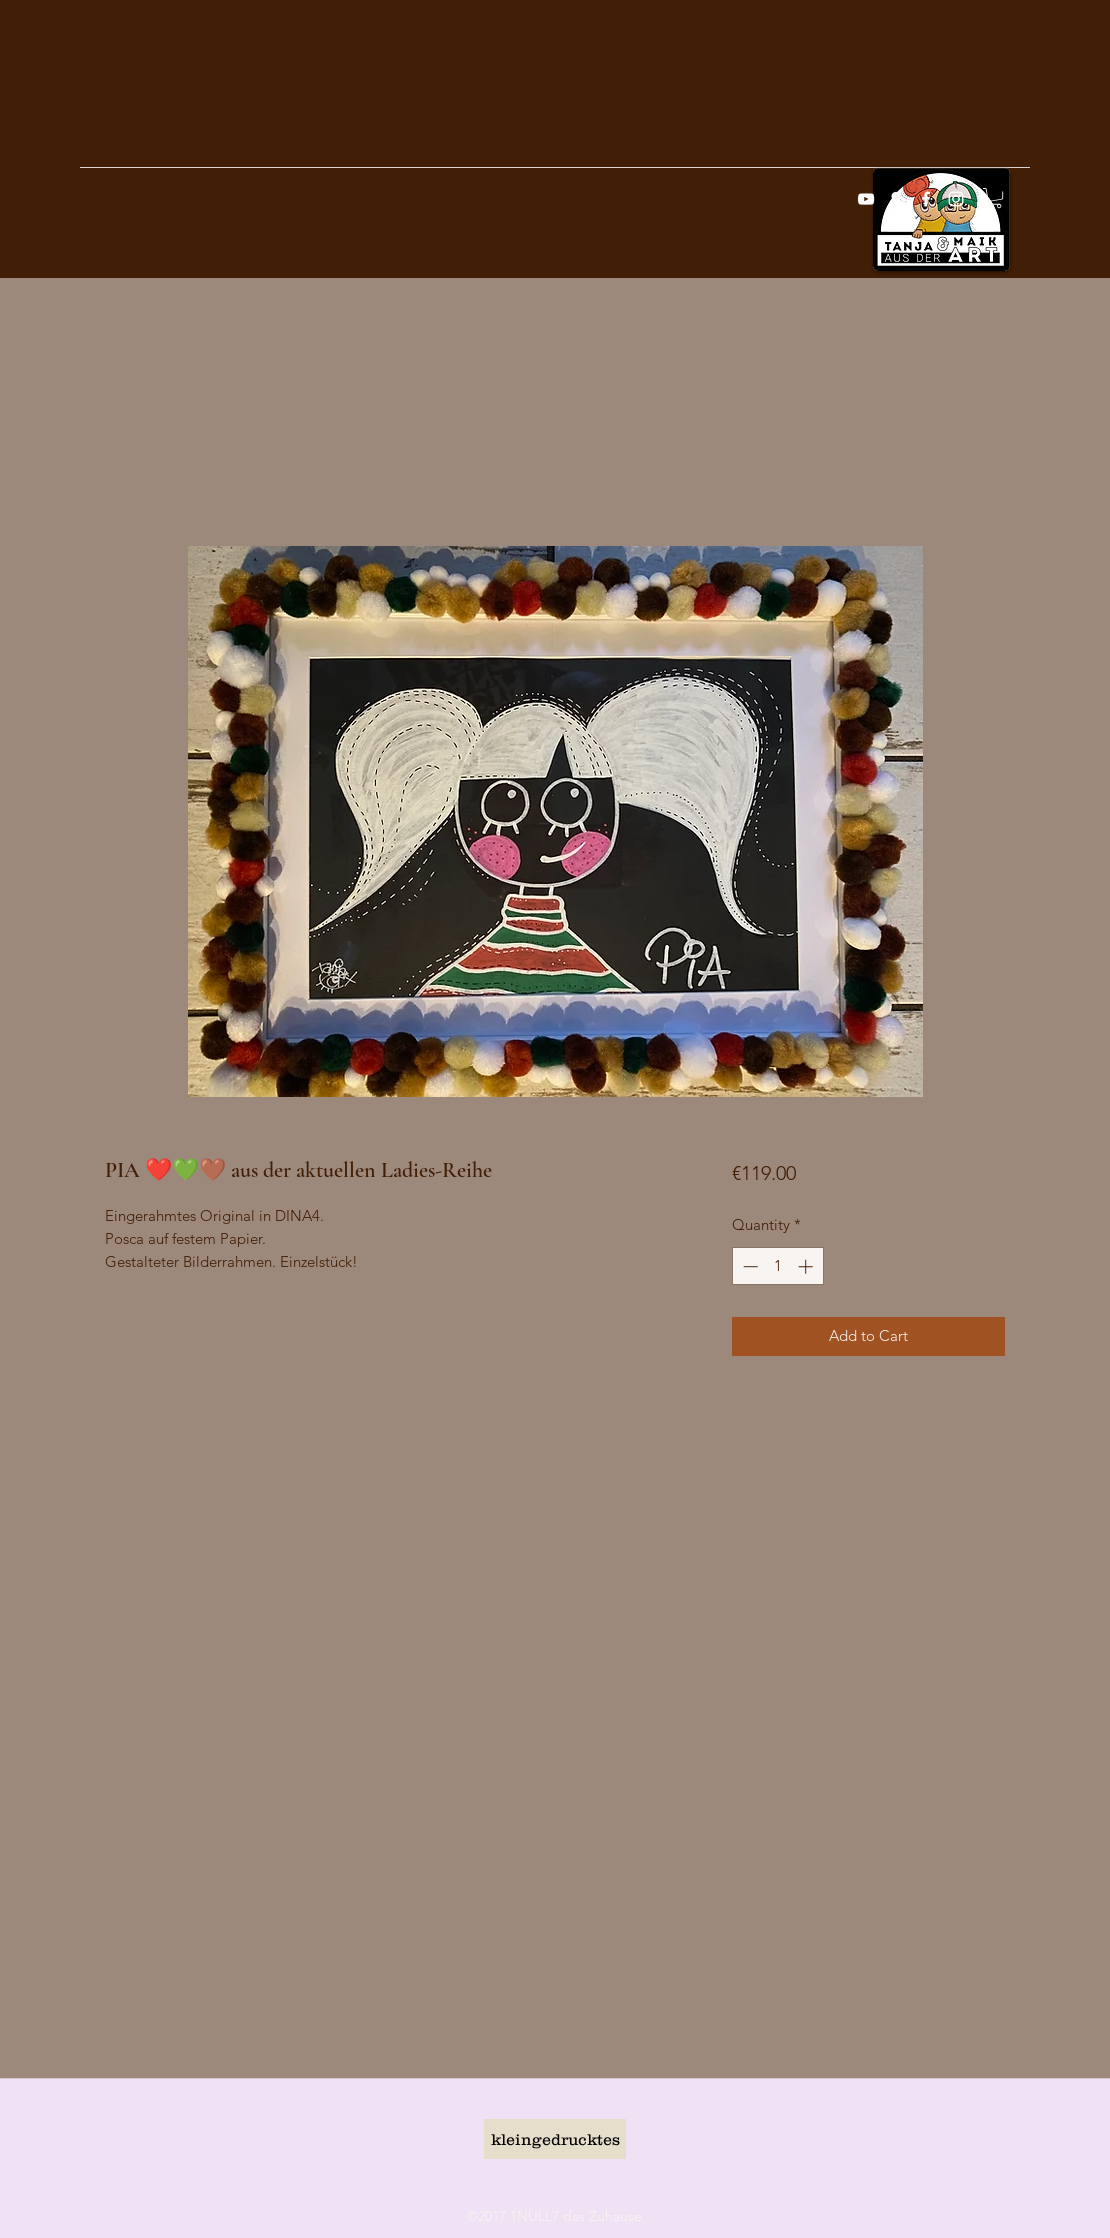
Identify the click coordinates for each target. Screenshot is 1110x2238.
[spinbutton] (777, 1266)
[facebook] (926, 199)
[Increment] (807, 1266)
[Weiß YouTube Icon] (866, 199)
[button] (995, 198)
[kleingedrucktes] (555, 2139)
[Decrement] (748, 1266)
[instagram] (956, 199)
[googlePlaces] (896, 199)
